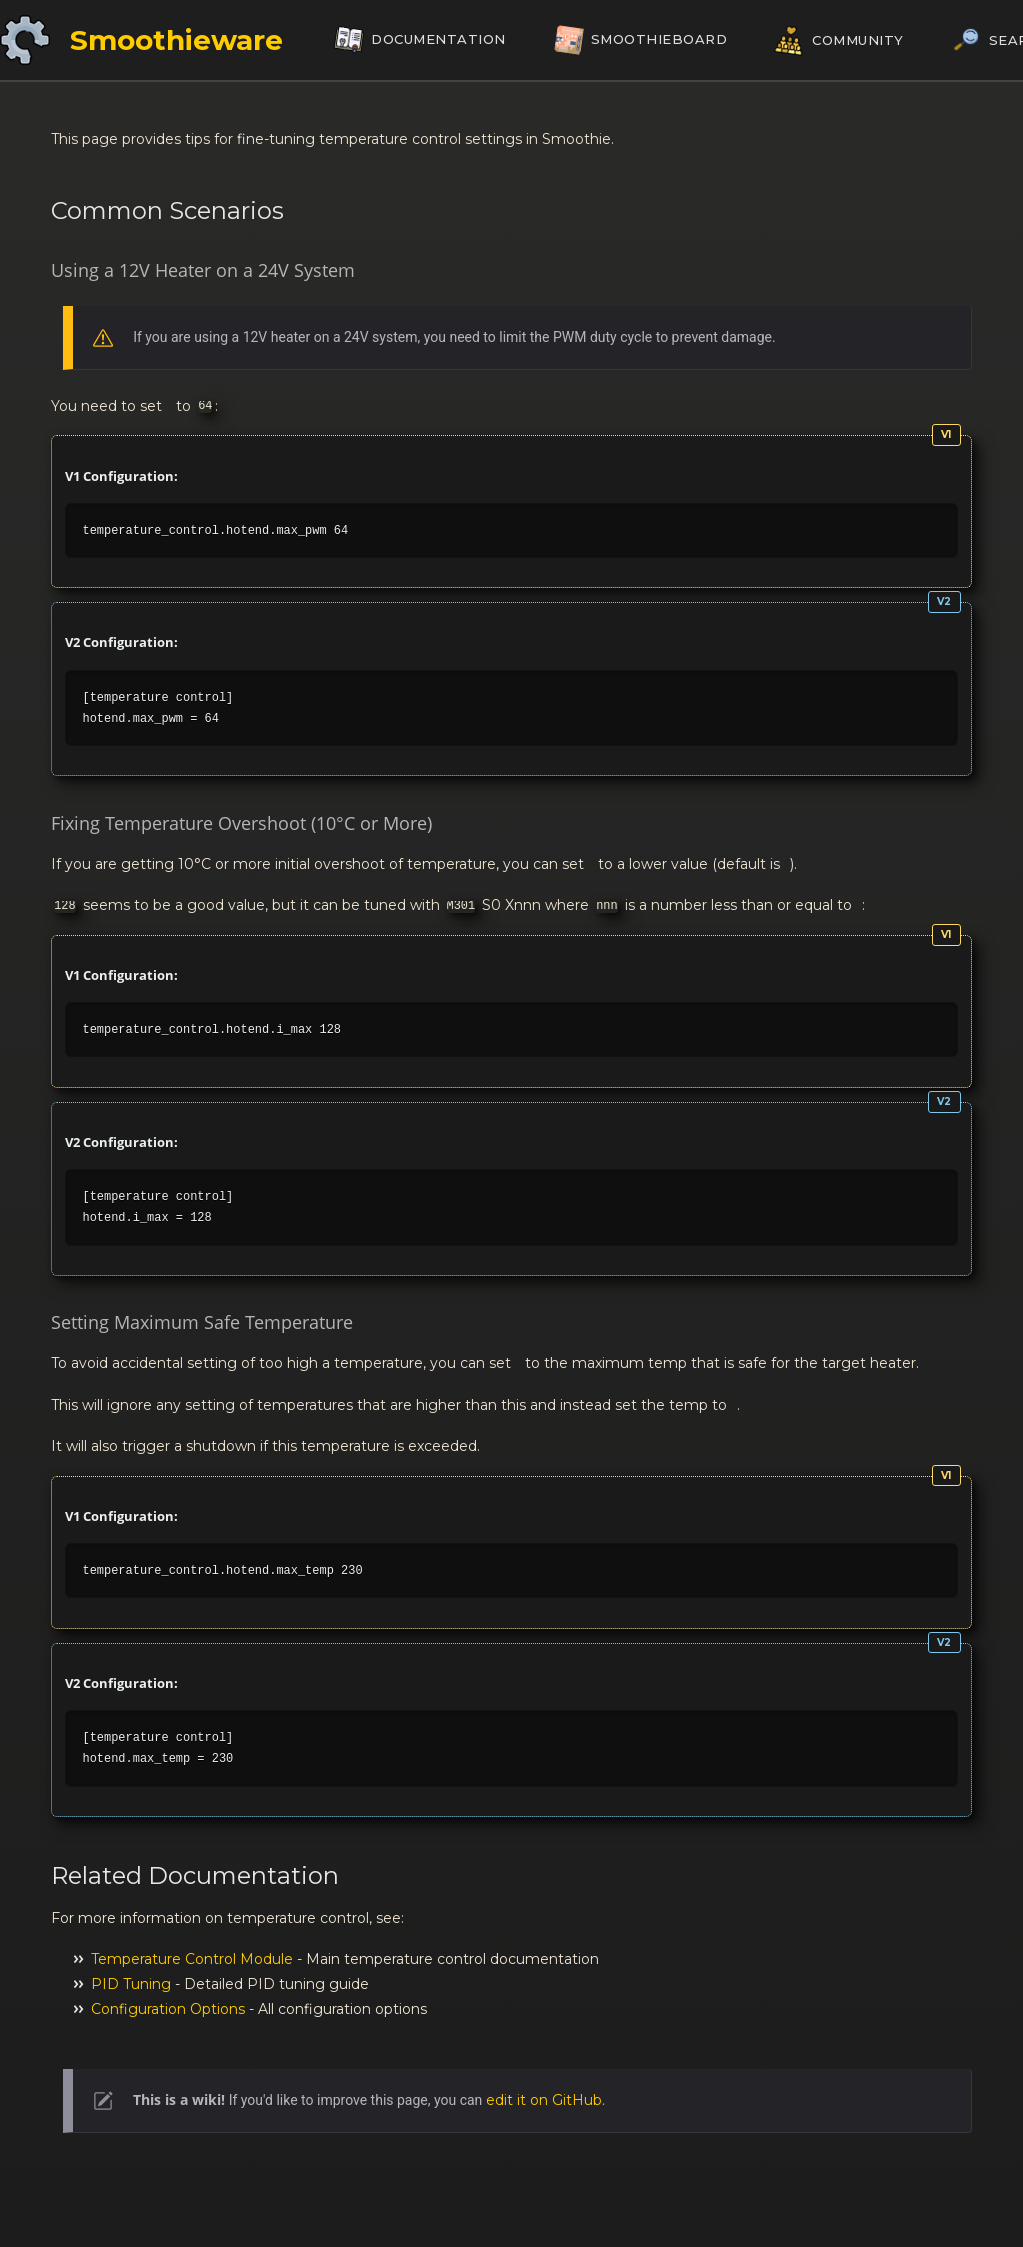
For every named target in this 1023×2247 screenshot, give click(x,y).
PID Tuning (131, 1984)
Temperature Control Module (192, 1959)
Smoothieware (176, 40)
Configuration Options (168, 2009)
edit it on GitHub (544, 2100)
